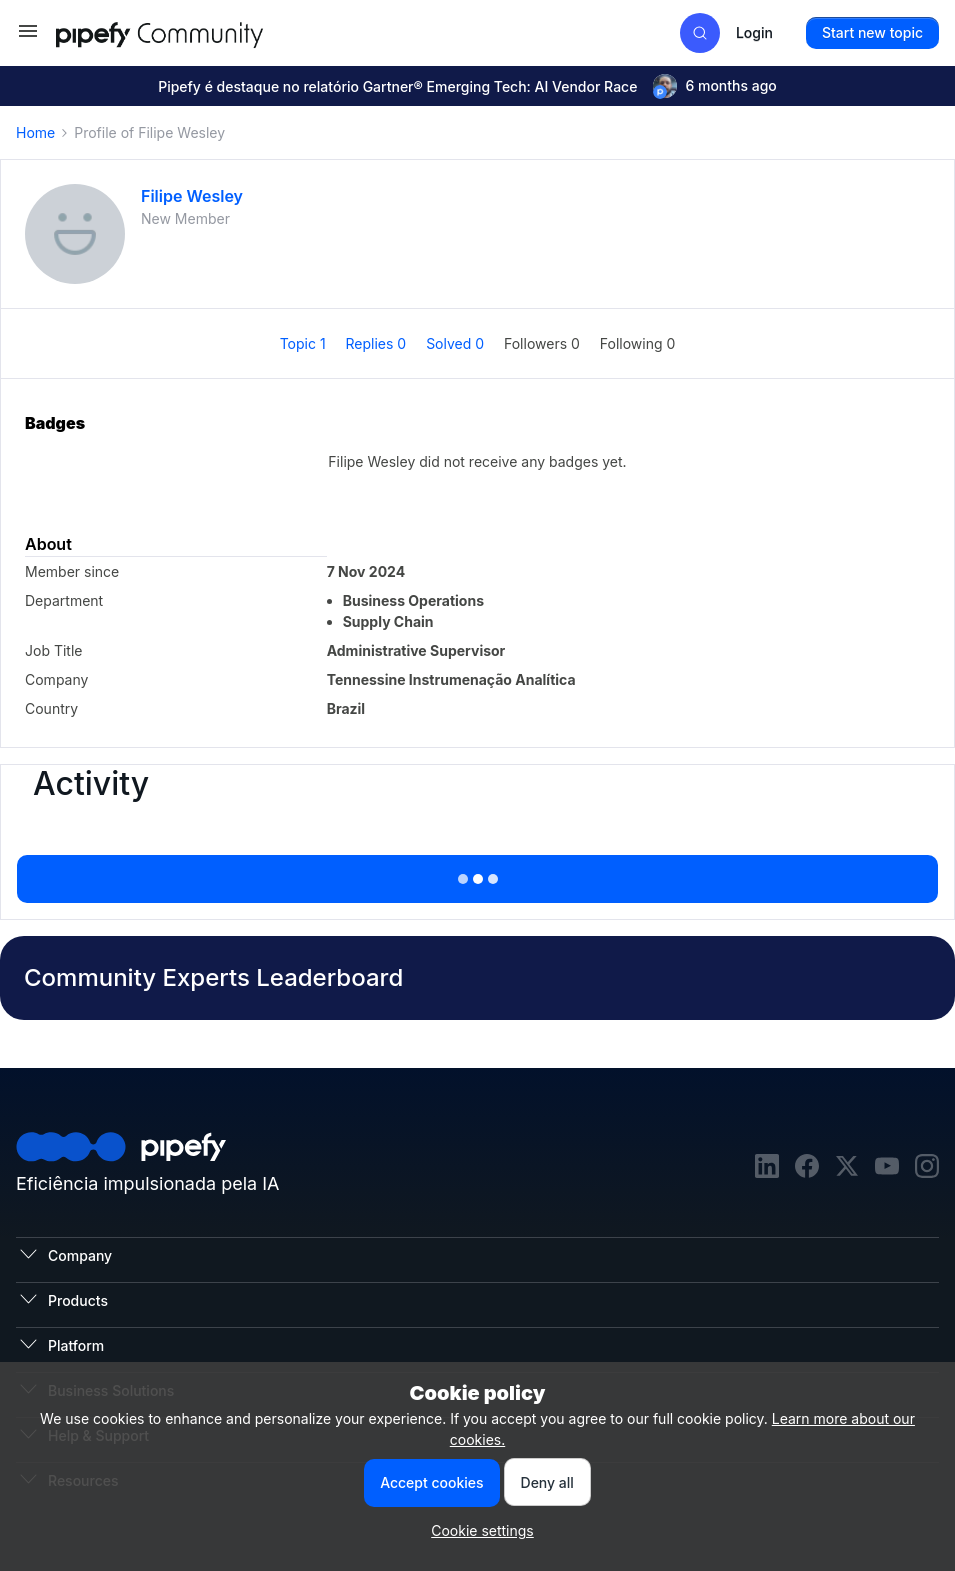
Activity (91, 784)
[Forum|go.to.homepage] (196, 32)
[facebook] (807, 1168)
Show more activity (477, 873)
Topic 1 (305, 343)
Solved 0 (457, 343)
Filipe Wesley (192, 196)
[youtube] (887, 1168)
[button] (28, 37)
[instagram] (927, 1168)
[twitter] (847, 1168)
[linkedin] (767, 1168)
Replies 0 (378, 343)
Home (35, 132)
